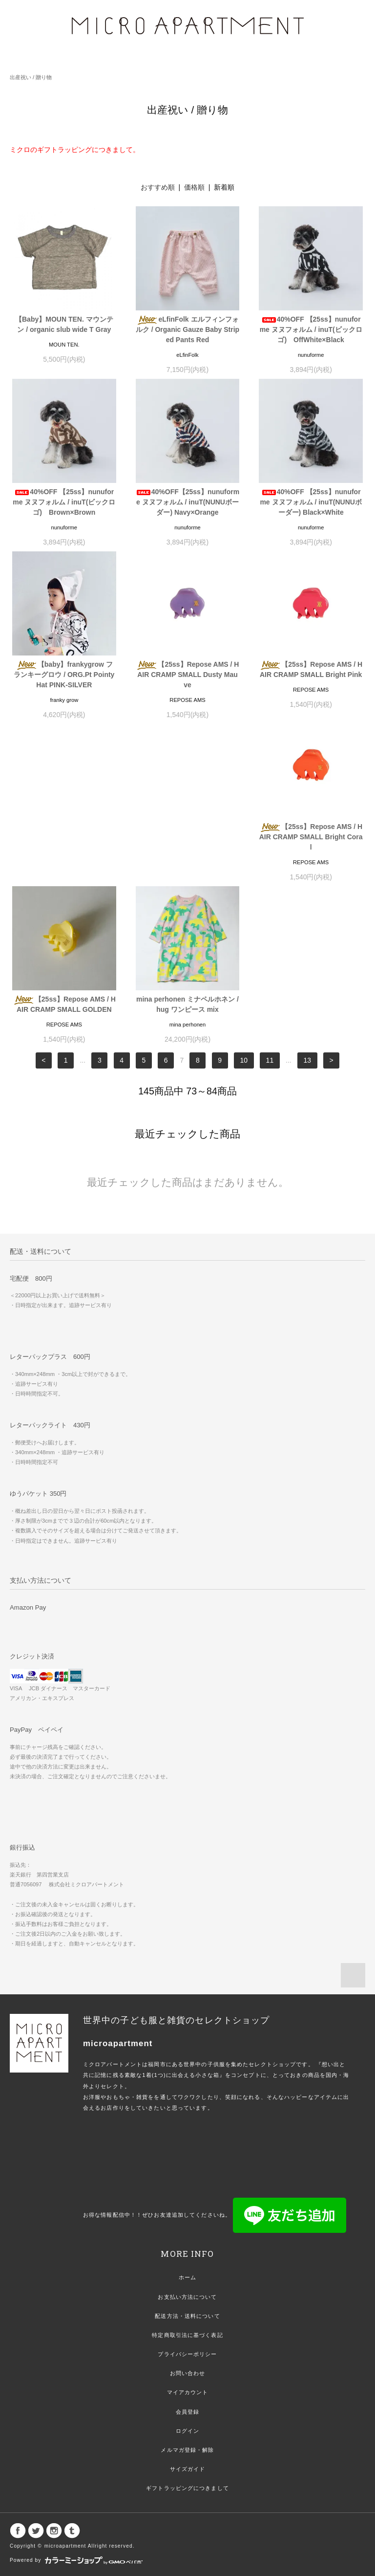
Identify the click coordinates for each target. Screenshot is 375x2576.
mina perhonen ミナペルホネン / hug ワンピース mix (311, 842)
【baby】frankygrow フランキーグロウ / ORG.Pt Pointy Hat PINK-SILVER (64, 674)
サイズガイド (188, 2317)
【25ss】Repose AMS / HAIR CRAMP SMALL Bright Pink (310, 669)
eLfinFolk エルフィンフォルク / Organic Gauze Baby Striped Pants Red (187, 329)
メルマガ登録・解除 (187, 2298)
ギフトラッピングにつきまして (187, 2336)
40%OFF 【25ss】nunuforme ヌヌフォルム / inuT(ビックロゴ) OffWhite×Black (311, 329)
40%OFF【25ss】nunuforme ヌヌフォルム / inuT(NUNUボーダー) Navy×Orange (187, 502)
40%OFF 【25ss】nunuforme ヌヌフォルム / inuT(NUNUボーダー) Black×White (310, 502)
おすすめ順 (158, 187)
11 (270, 908)
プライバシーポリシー (187, 2202)
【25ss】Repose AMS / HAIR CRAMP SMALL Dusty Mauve (187, 674)
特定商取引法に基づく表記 (187, 2183)
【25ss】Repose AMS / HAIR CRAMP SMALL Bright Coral (64, 847)
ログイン (187, 2279)
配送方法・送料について (187, 2164)
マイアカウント (187, 2240)
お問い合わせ (188, 2221)
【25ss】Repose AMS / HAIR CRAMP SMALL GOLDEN (187, 842)
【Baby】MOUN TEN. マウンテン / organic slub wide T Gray (64, 324)
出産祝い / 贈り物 (31, 77)
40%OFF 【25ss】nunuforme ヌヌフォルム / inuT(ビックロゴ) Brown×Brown (64, 502)
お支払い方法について (187, 2145)
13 (308, 908)
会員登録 (187, 2260)
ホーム (187, 2125)
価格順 (194, 187)
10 (244, 908)
